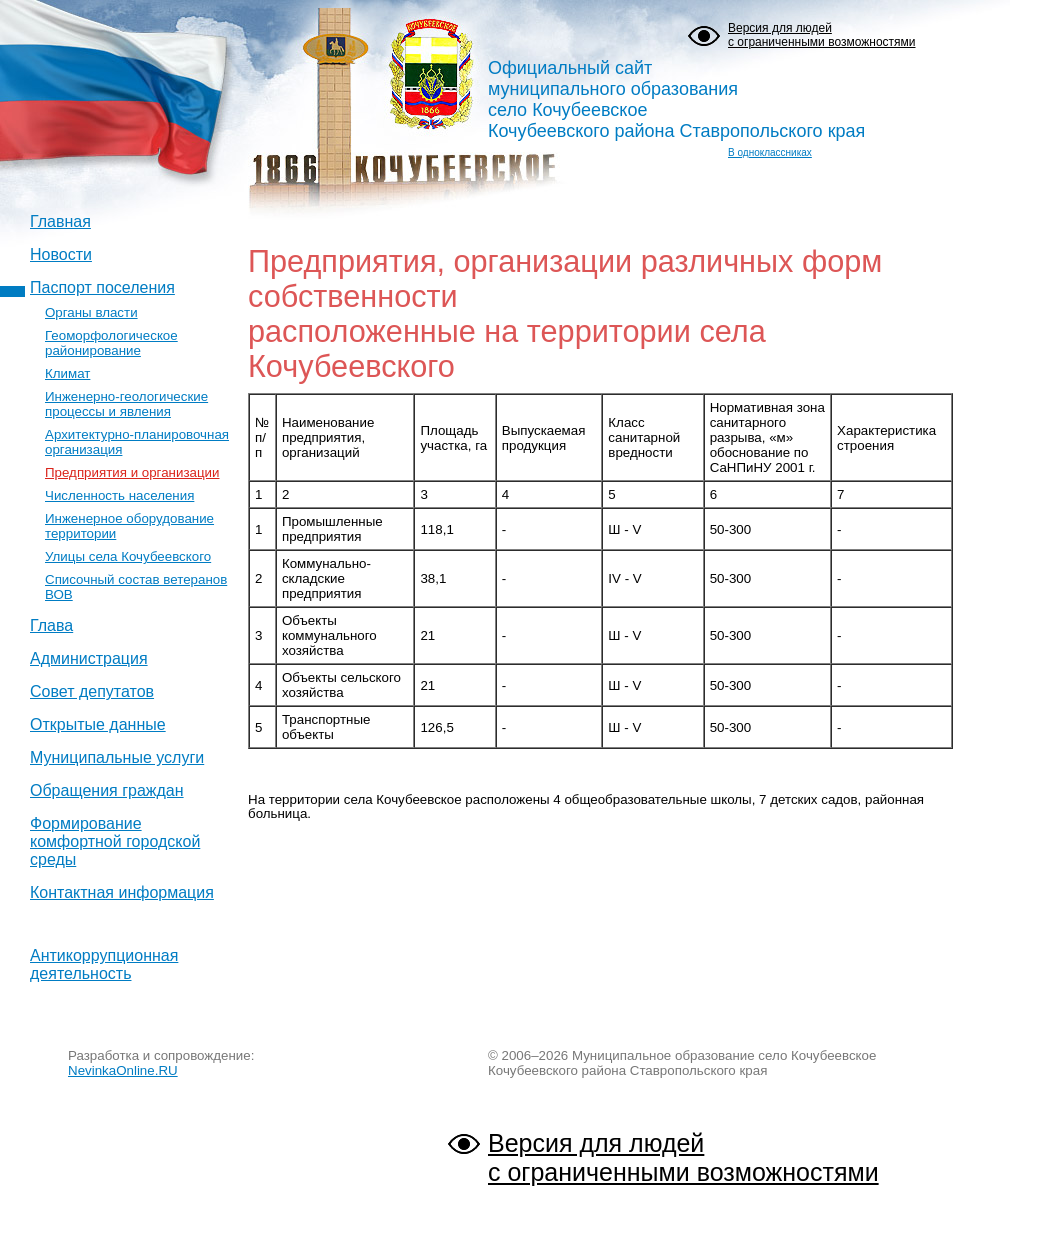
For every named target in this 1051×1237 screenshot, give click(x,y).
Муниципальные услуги (117, 757)
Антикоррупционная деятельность (104, 964)
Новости (61, 254)
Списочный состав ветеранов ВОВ (136, 587)
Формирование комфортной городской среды (115, 841)
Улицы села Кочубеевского (128, 556)
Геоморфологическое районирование (111, 343)
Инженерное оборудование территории (129, 526)
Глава (51, 625)
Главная (60, 221)
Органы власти (91, 312)
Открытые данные (98, 724)
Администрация (89, 658)
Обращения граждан (107, 790)
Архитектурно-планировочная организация (137, 442)
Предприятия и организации (132, 472)
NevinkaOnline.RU (123, 1070)
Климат (67, 373)
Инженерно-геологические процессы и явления (126, 404)
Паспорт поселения (102, 287)
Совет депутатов (92, 691)
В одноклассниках (770, 152)
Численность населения (119, 495)
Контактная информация (122, 892)
